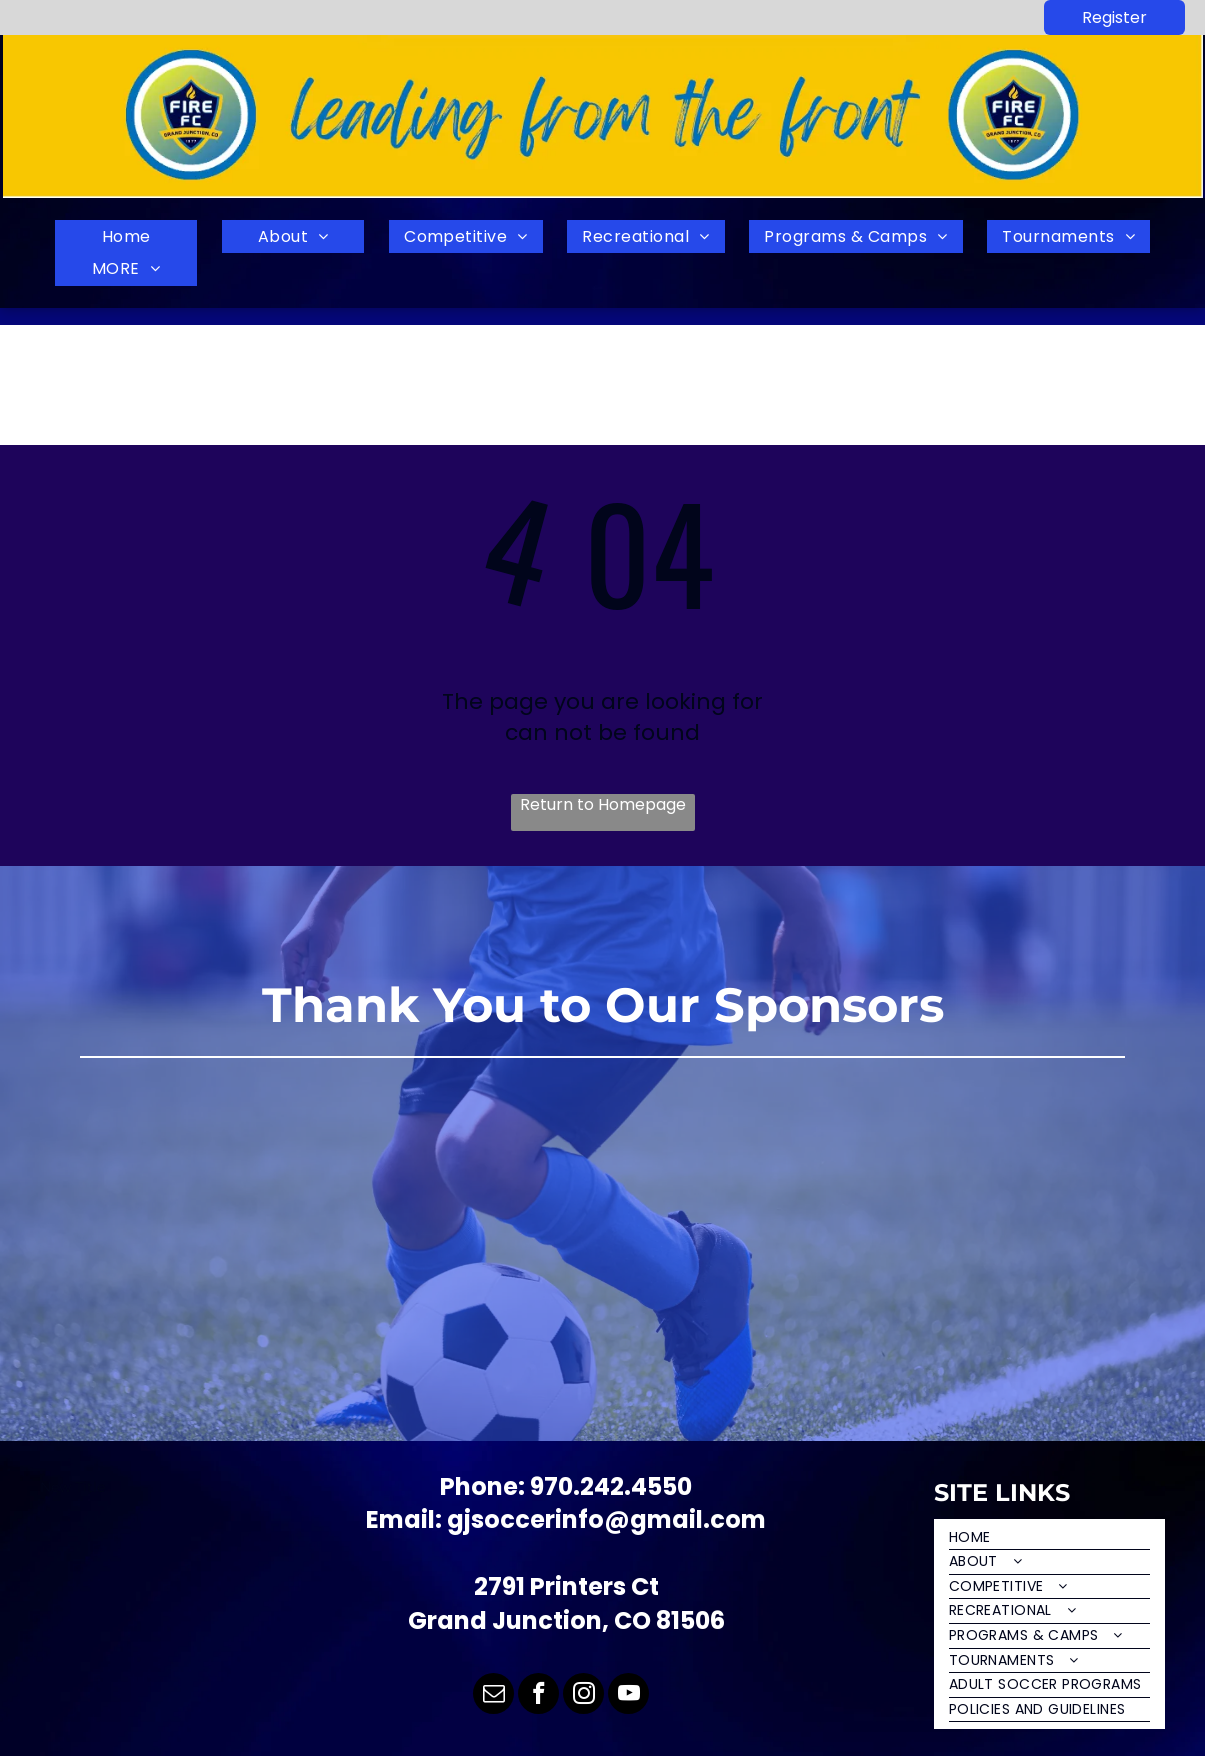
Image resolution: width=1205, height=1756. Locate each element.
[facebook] (538, 1696)
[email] (493, 1696)
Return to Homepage (603, 805)
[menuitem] (126, 236)
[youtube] (628, 1696)
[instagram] (583, 1696)
